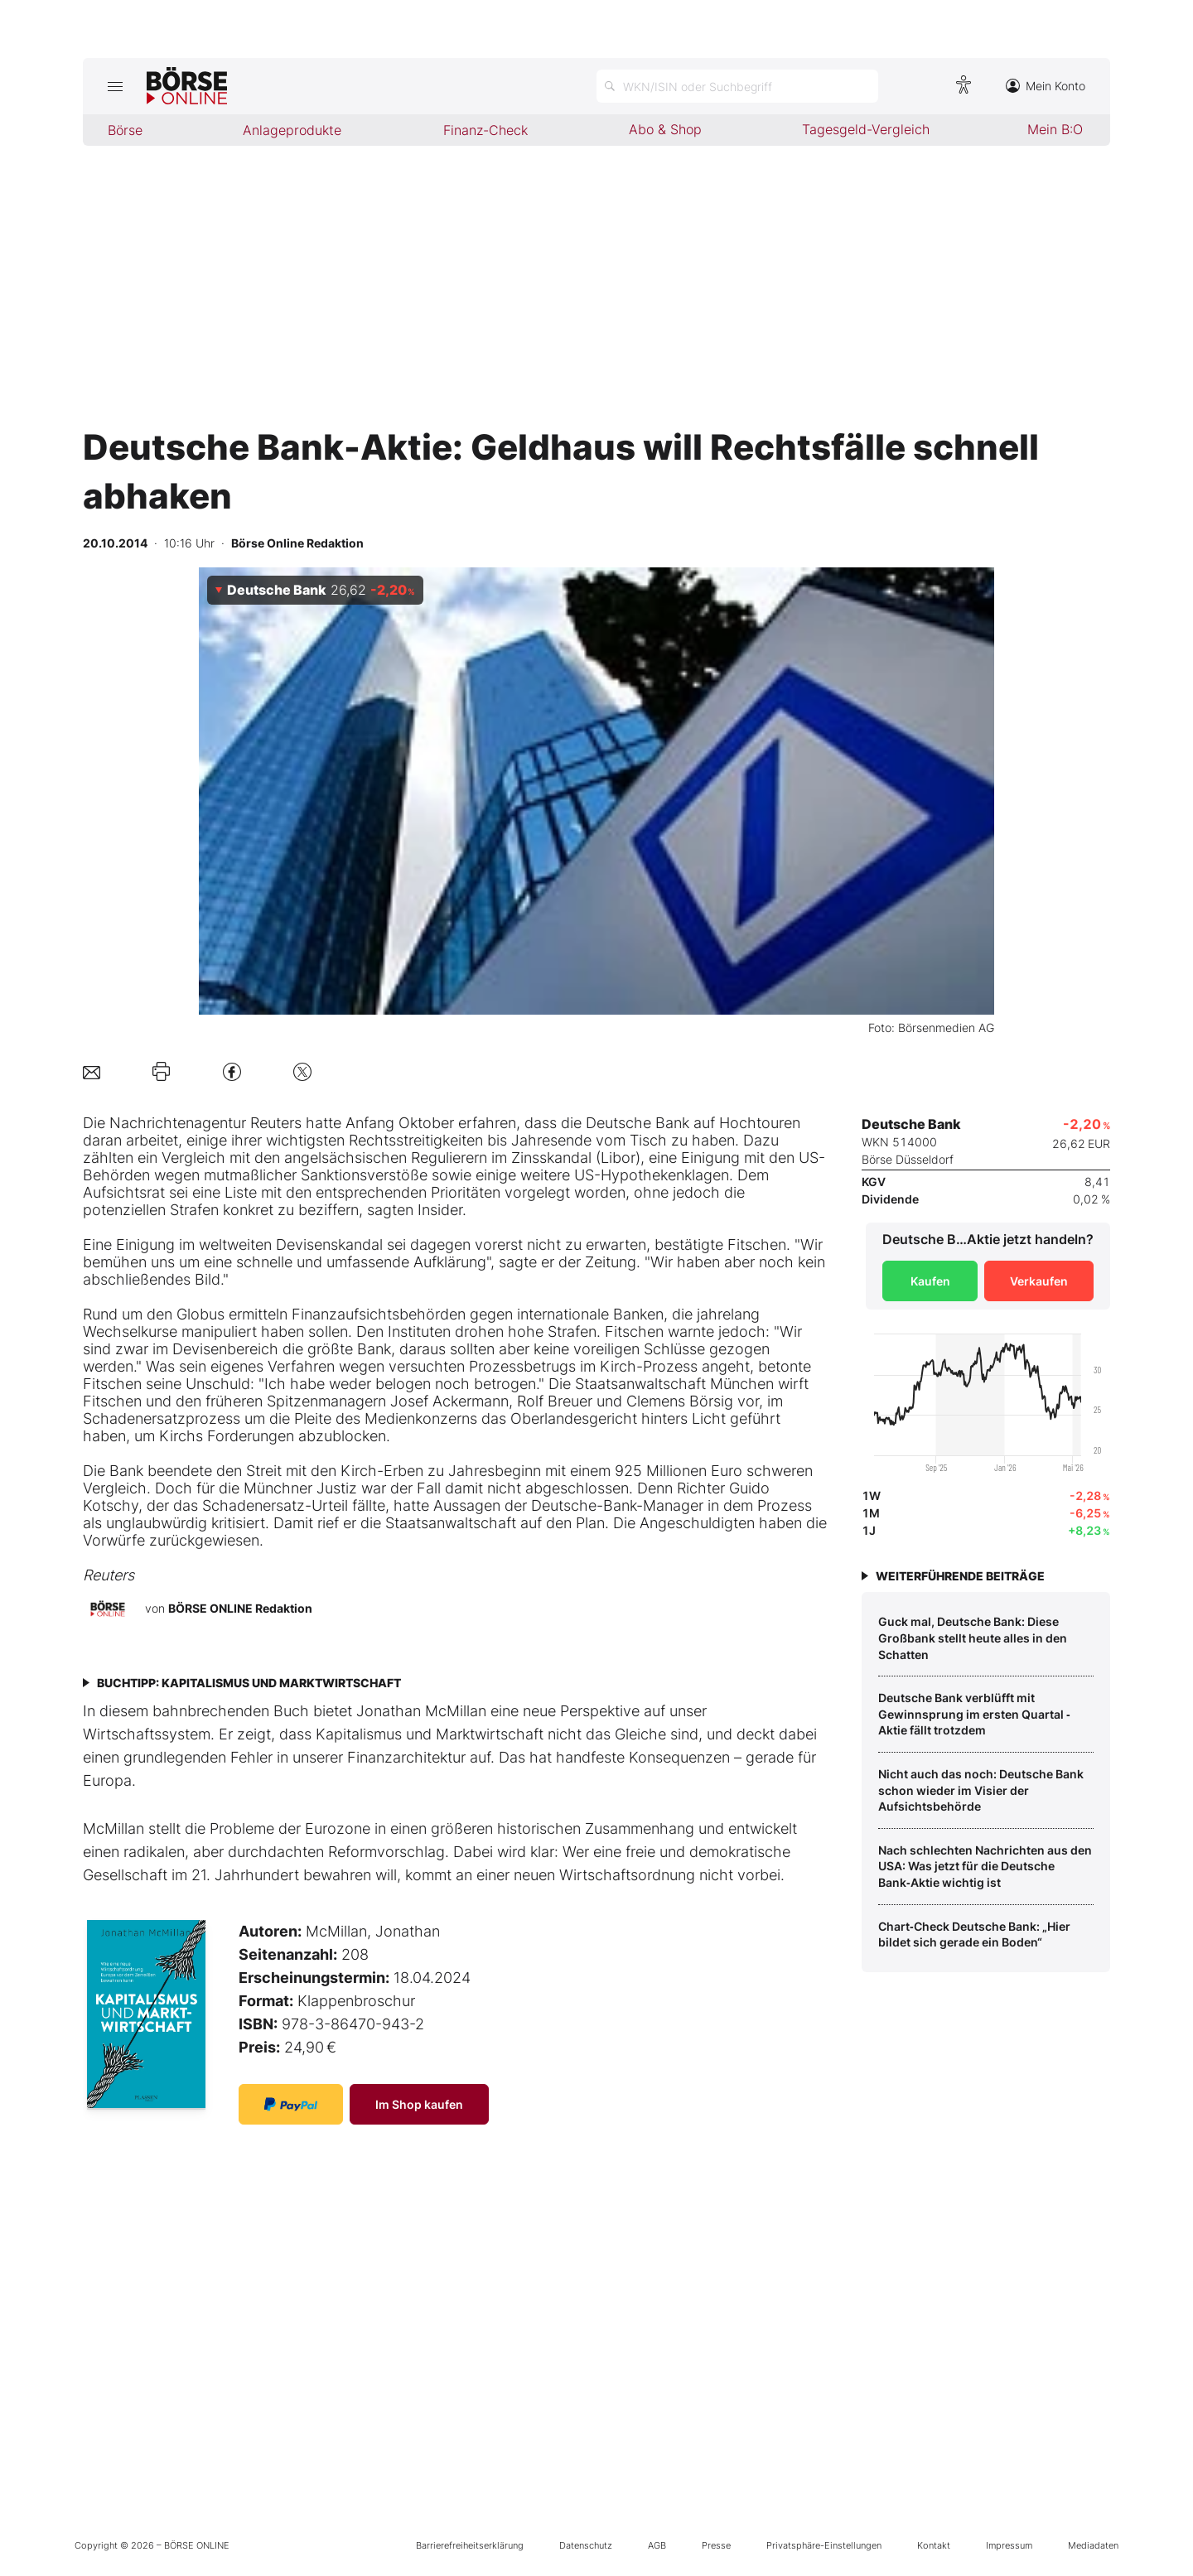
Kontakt (933, 2545)
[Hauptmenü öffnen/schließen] (115, 86)
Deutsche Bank (637, 1122)
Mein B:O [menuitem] (1055, 129)
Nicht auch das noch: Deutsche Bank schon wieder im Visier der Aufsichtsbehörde (981, 1790)
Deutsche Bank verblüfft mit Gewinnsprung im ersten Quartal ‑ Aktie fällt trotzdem (974, 1714)
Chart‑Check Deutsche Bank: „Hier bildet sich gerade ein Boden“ (974, 1934)
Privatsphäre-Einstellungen (823, 2545)
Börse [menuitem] (125, 130)
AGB (657, 2545)
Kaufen (930, 1281)
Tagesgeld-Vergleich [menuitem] (866, 129)
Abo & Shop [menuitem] (665, 129)
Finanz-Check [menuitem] (485, 130)
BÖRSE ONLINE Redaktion (240, 1608)
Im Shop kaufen (419, 2104)
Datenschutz (585, 2545)
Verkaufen (1039, 1281)
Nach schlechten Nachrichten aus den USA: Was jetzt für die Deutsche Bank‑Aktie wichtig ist (985, 1866)
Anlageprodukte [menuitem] (292, 130)
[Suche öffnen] (737, 86)
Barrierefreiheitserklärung (470, 2545)
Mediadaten (1093, 2545)
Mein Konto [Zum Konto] (1045, 86)
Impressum (1009, 2545)
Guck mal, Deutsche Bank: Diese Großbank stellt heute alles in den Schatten (972, 1637)
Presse (716, 2545)
